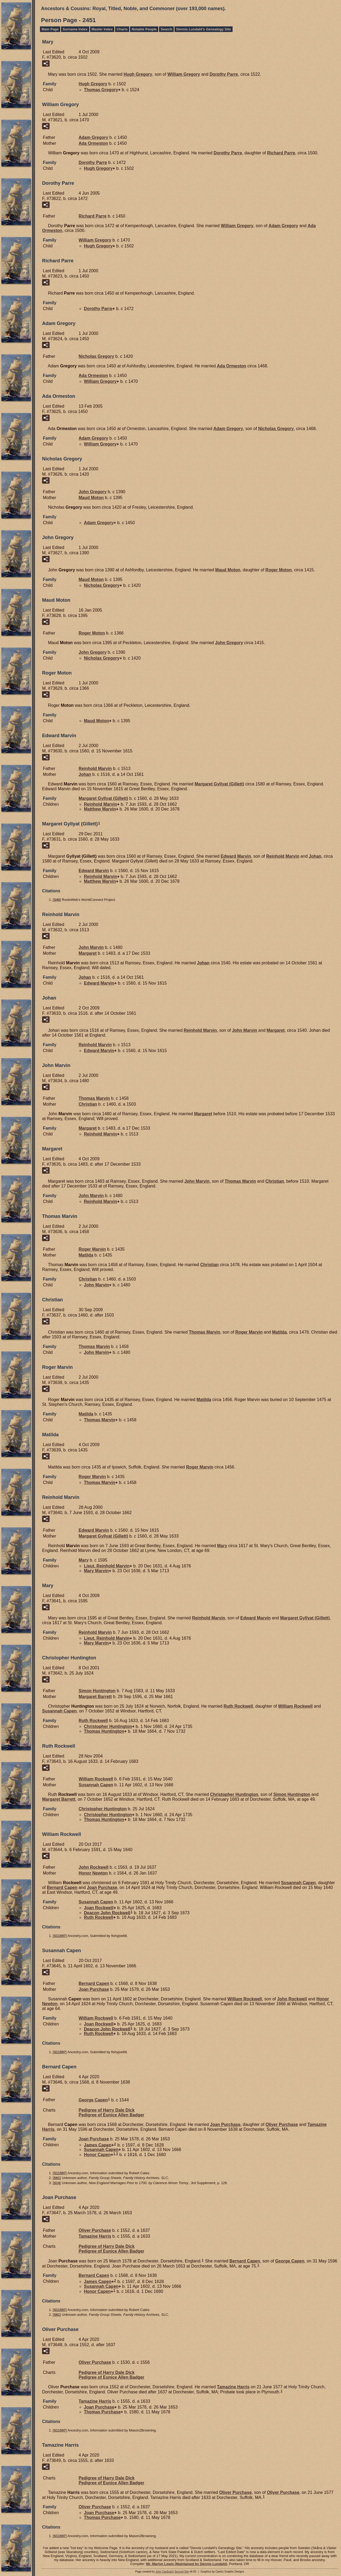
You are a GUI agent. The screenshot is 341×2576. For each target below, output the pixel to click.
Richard (281, 153)
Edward (236, 856)
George (93, 2100)
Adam (93, 137)
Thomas (101, 89)
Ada (93, 143)
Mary (222, 1545)
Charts (122, 29)
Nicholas (96, 356)
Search (166, 29)
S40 (57, 900)
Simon (97, 1690)
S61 (57, 2178)
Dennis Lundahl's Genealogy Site (203, 29)
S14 (57, 2183)
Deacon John (107, 1912)
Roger (278, 570)
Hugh (138, 74)
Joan (102, 1887)
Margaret (219, 784)
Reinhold (95, 768)
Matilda (86, 1255)
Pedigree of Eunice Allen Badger (111, 2115)
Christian (88, 1104)
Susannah (59, 1711)
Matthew (100, 809)
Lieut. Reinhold (107, 1566)
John (93, 491)
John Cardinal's (164, 2571)
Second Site (181, 2571)
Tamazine (95, 2236)
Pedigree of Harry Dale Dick (107, 2110)
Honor (93, 1873)
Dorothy (224, 74)
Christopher (108, 1726)
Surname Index (75, 29)
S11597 (60, 1936)
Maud (91, 497)
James (97, 2144)
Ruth (238, 1706)
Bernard (62, 1887)
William (183, 74)
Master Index (102, 29)
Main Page (50, 29)
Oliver (282, 2124)
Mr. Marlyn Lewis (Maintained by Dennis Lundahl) (186, 2564)
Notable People (144, 29)
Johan (85, 774)
